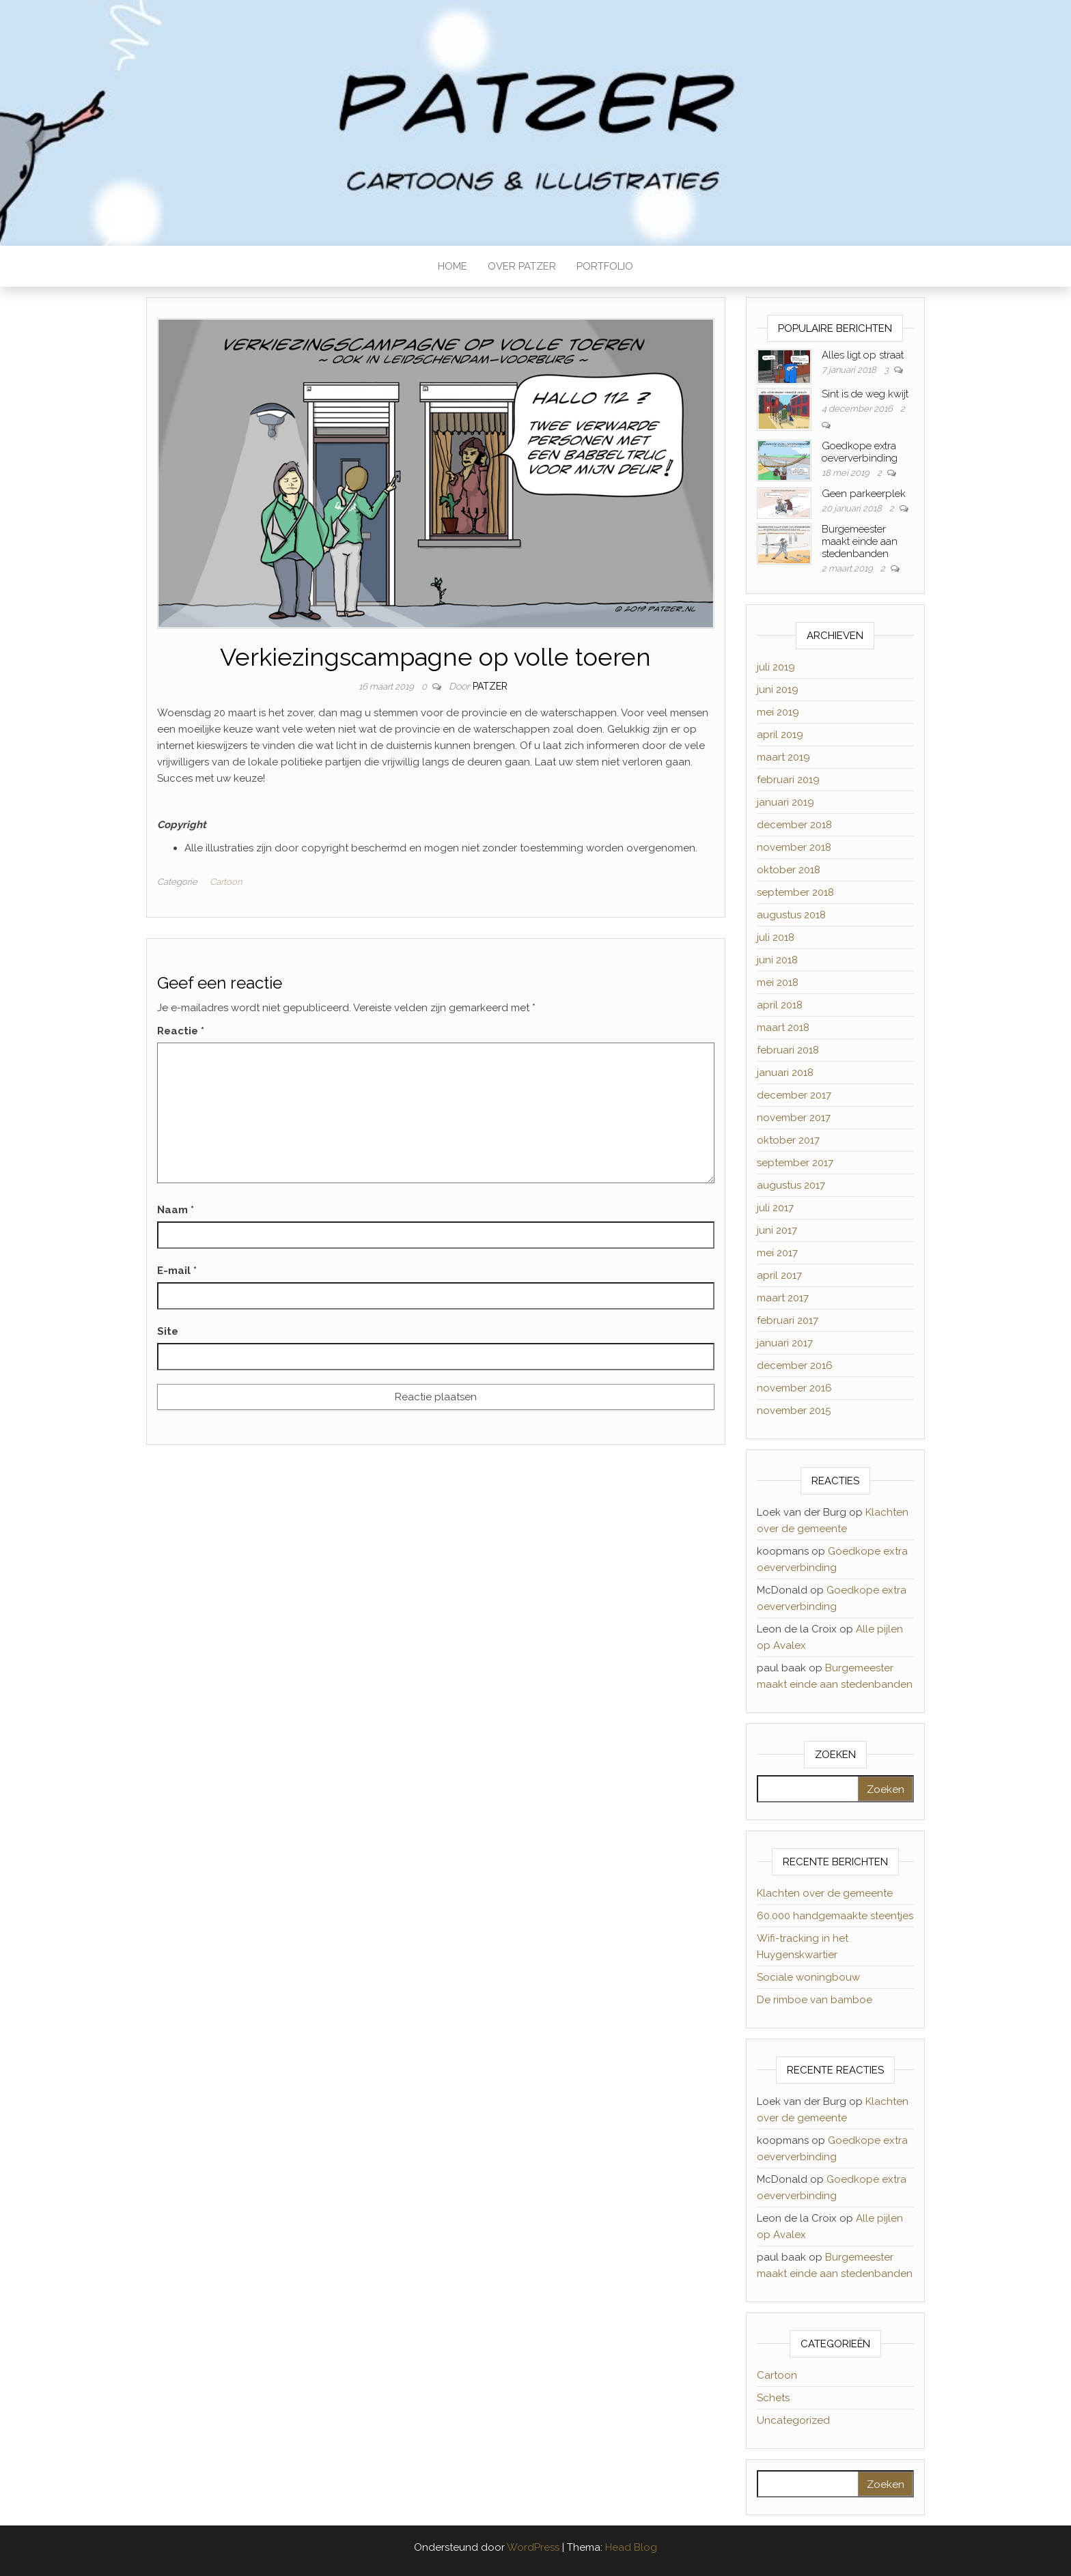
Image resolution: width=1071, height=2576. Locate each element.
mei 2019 (778, 712)
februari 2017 (787, 1320)
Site (167, 1331)
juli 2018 (775, 937)
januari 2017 (785, 1343)
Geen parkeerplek (864, 493)
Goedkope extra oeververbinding (860, 452)
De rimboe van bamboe (814, 2000)
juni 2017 (777, 1230)
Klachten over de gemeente (825, 1893)
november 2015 (794, 1410)
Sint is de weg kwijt (865, 394)
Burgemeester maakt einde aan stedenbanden (860, 541)
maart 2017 (783, 1298)
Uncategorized (793, 2420)
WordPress (533, 2547)
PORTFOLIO (604, 266)
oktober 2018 (788, 870)
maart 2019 (783, 757)
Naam (175, 1210)
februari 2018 (788, 1050)
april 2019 (780, 734)
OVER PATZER (522, 266)
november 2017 (794, 1118)
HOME (452, 266)
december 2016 (795, 1365)
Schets (773, 2398)
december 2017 (794, 1095)
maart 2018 (783, 1027)
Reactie (180, 1031)
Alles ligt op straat (863, 355)
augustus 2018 (791, 915)
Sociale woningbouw (808, 1977)
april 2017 (779, 1275)
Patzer (490, 686)
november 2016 (794, 1388)
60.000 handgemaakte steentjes (835, 1916)
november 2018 (794, 847)
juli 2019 (776, 667)
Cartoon (226, 882)
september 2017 (795, 1163)
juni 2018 (777, 960)
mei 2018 (777, 982)
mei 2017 (777, 1253)
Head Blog (631, 2547)
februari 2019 (788, 780)
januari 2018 (785, 1072)
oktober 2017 (788, 1140)
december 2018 (794, 825)
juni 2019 (777, 689)
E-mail (177, 1270)
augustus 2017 (791, 1185)
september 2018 (795, 892)
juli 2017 (775, 1208)
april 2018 (780, 1005)
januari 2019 (785, 802)
